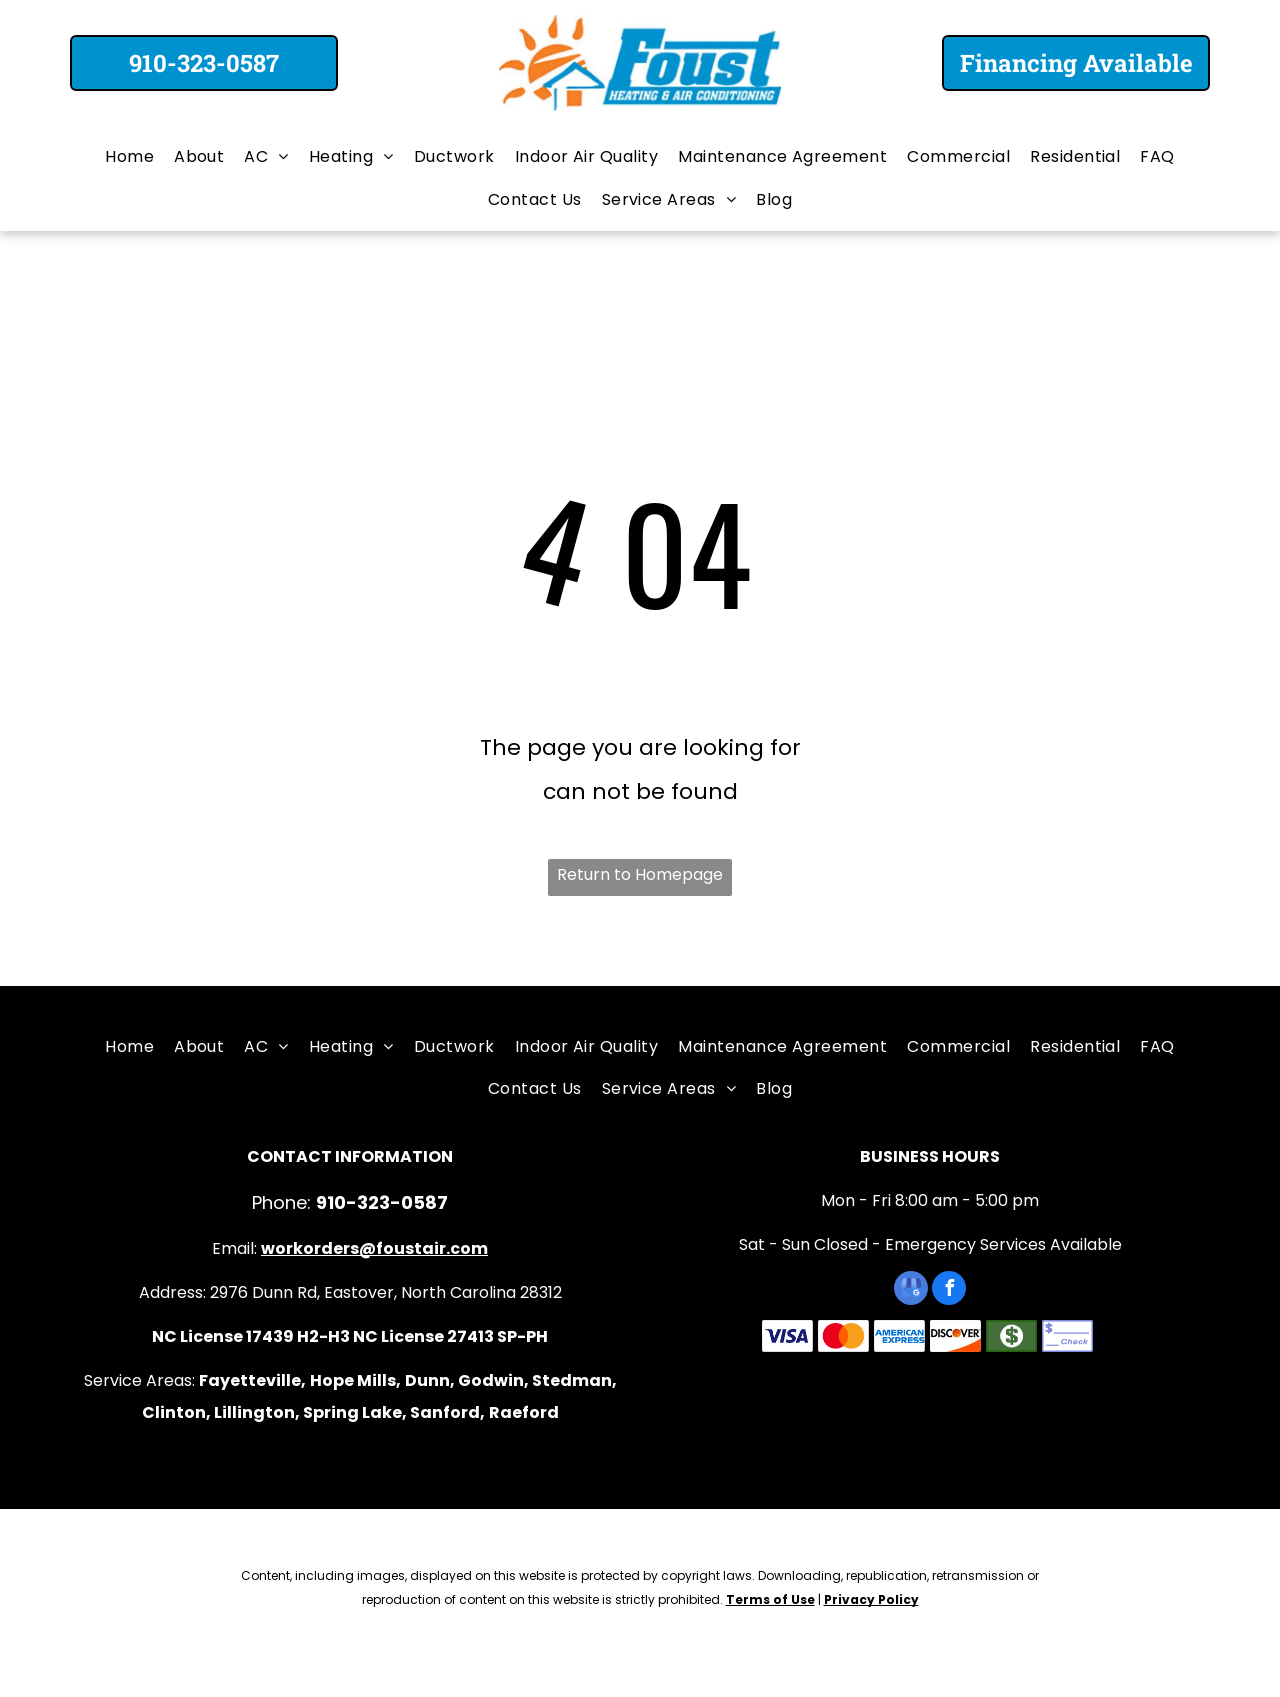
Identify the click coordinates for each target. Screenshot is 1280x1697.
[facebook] (949, 1290)
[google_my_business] (911, 1290)
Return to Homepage (640, 874)
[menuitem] (129, 157)
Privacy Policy (871, 1599)
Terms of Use (770, 1599)
